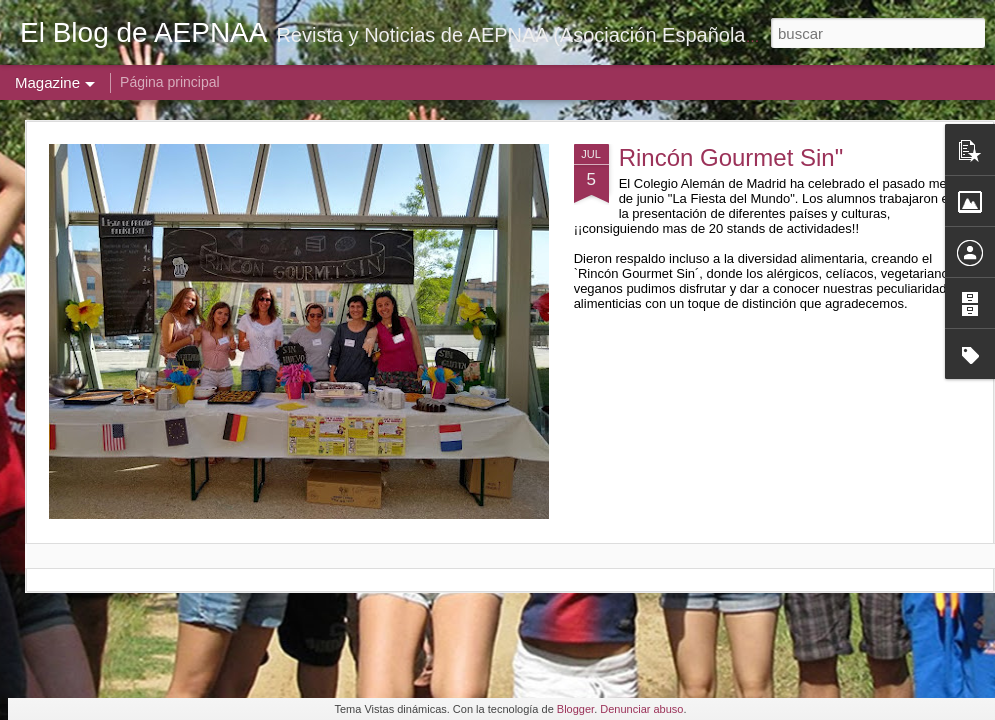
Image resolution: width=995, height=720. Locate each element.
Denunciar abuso (641, 709)
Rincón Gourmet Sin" (731, 157)
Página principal (170, 82)
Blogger (575, 709)
